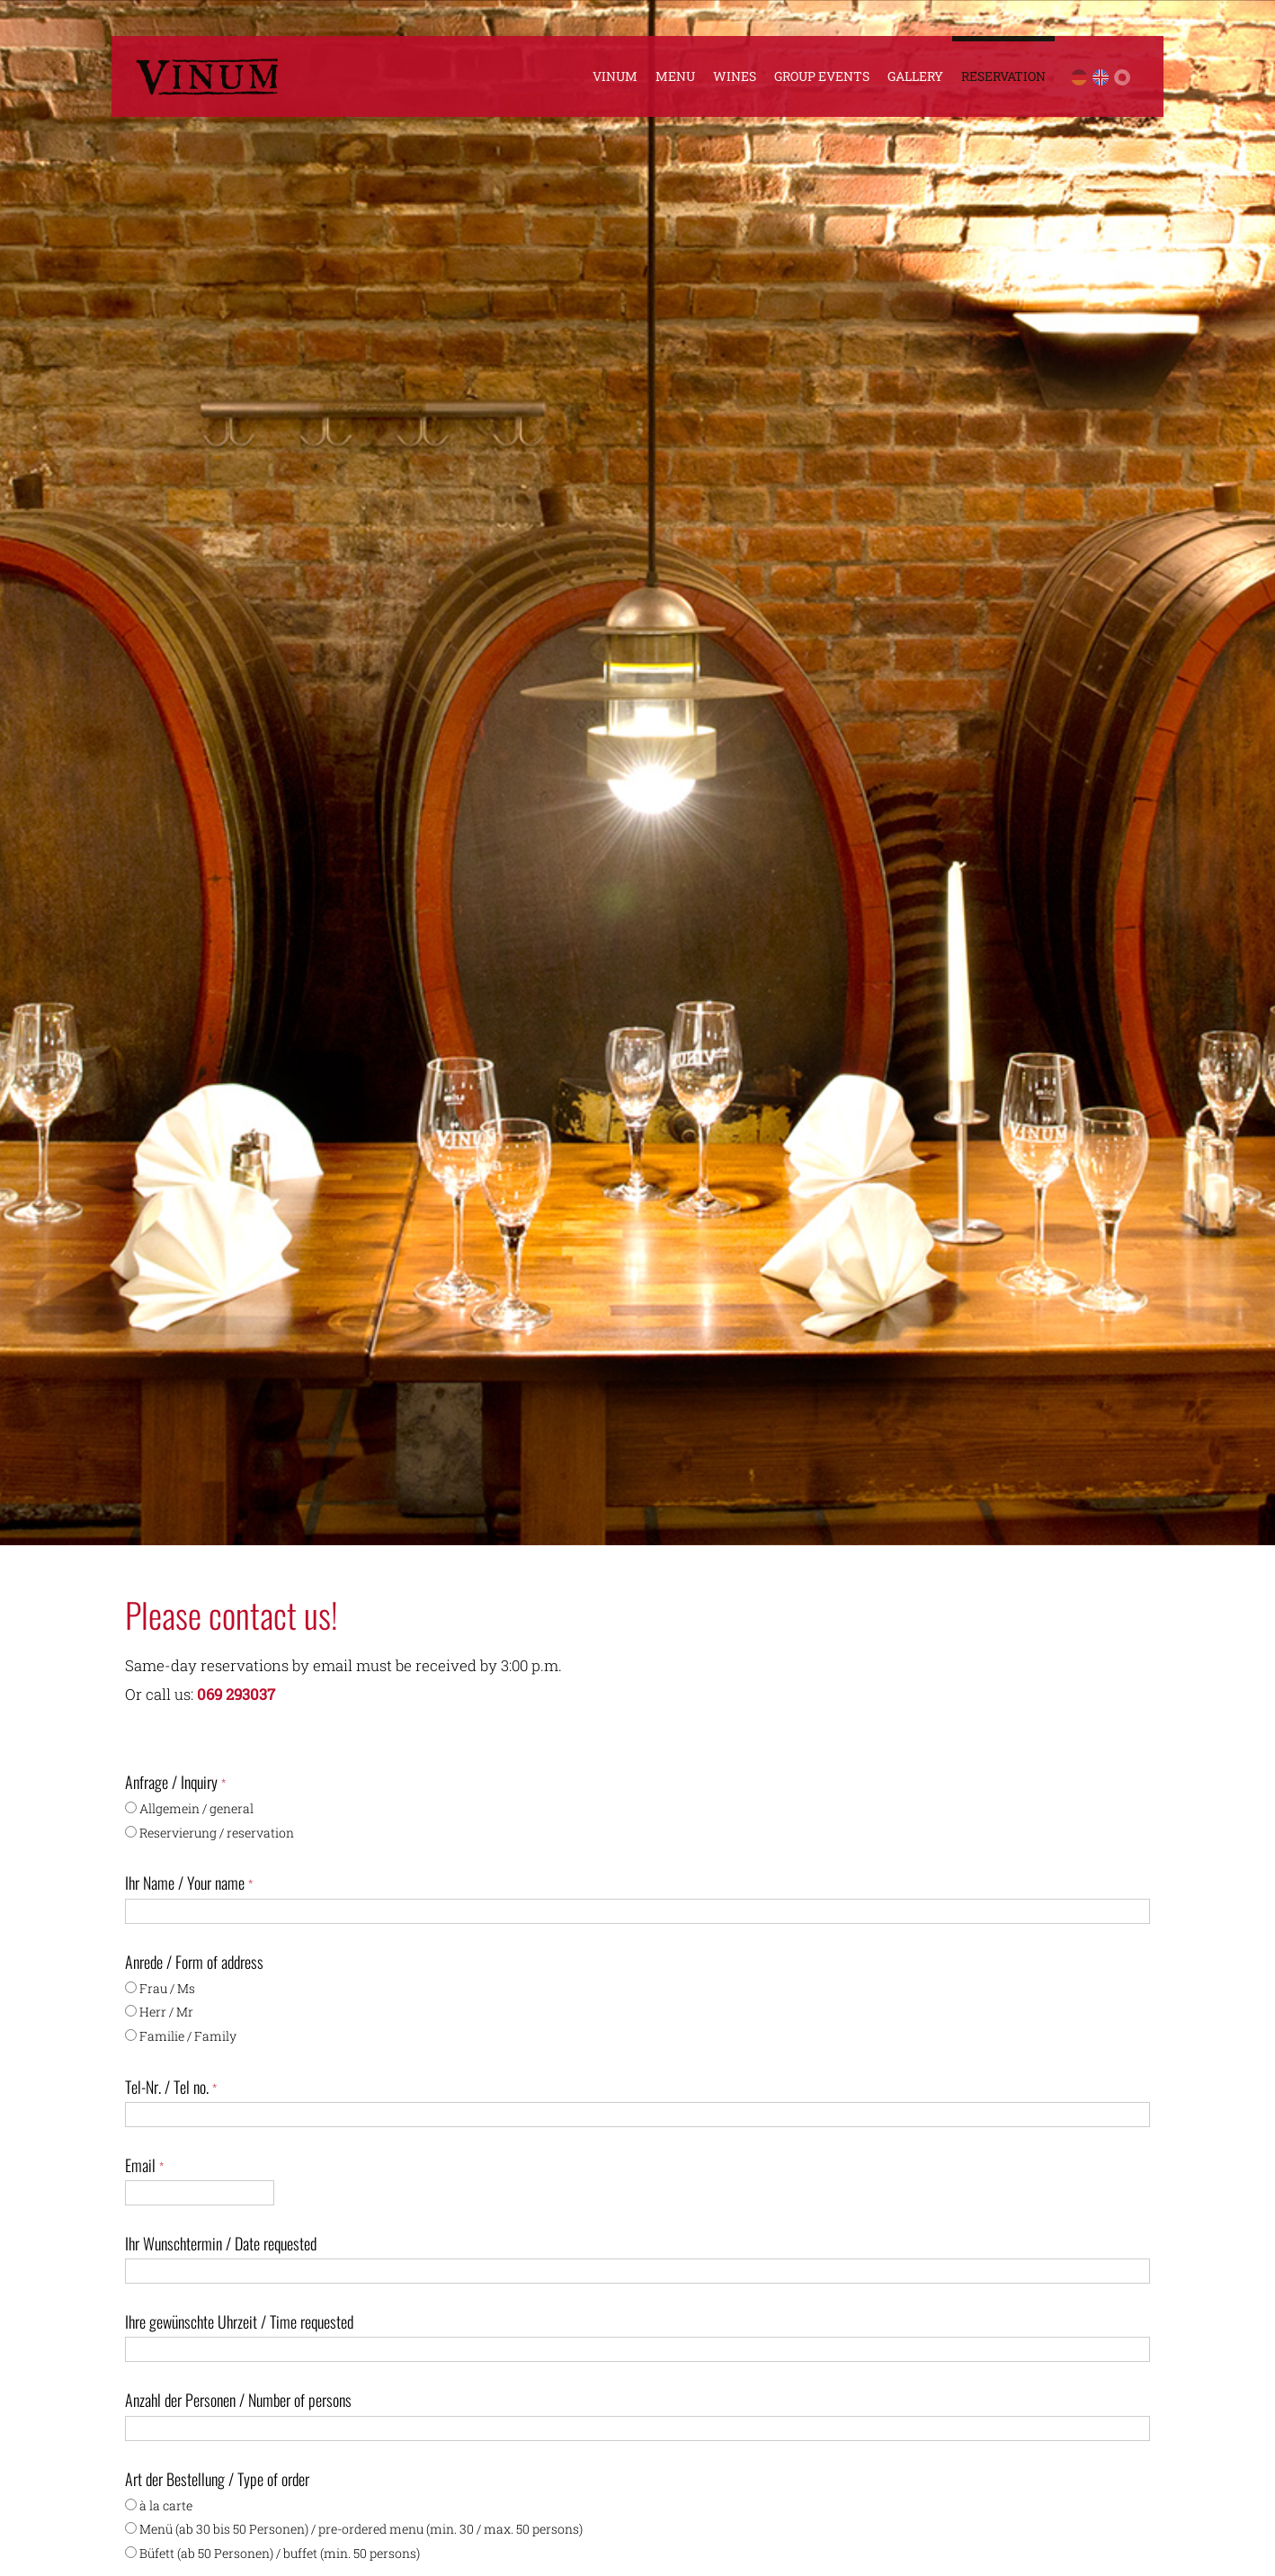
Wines (734, 76)
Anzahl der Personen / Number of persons (238, 2399)
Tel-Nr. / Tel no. (171, 2086)
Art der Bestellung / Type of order (217, 2479)
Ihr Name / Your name (189, 1882)
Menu (675, 76)
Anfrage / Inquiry (175, 1781)
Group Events (821, 76)
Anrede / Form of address (194, 1961)
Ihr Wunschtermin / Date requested (221, 2243)
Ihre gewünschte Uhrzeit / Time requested (239, 2321)
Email (144, 2165)
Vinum (615, 76)
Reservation (1003, 76)
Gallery (915, 76)
